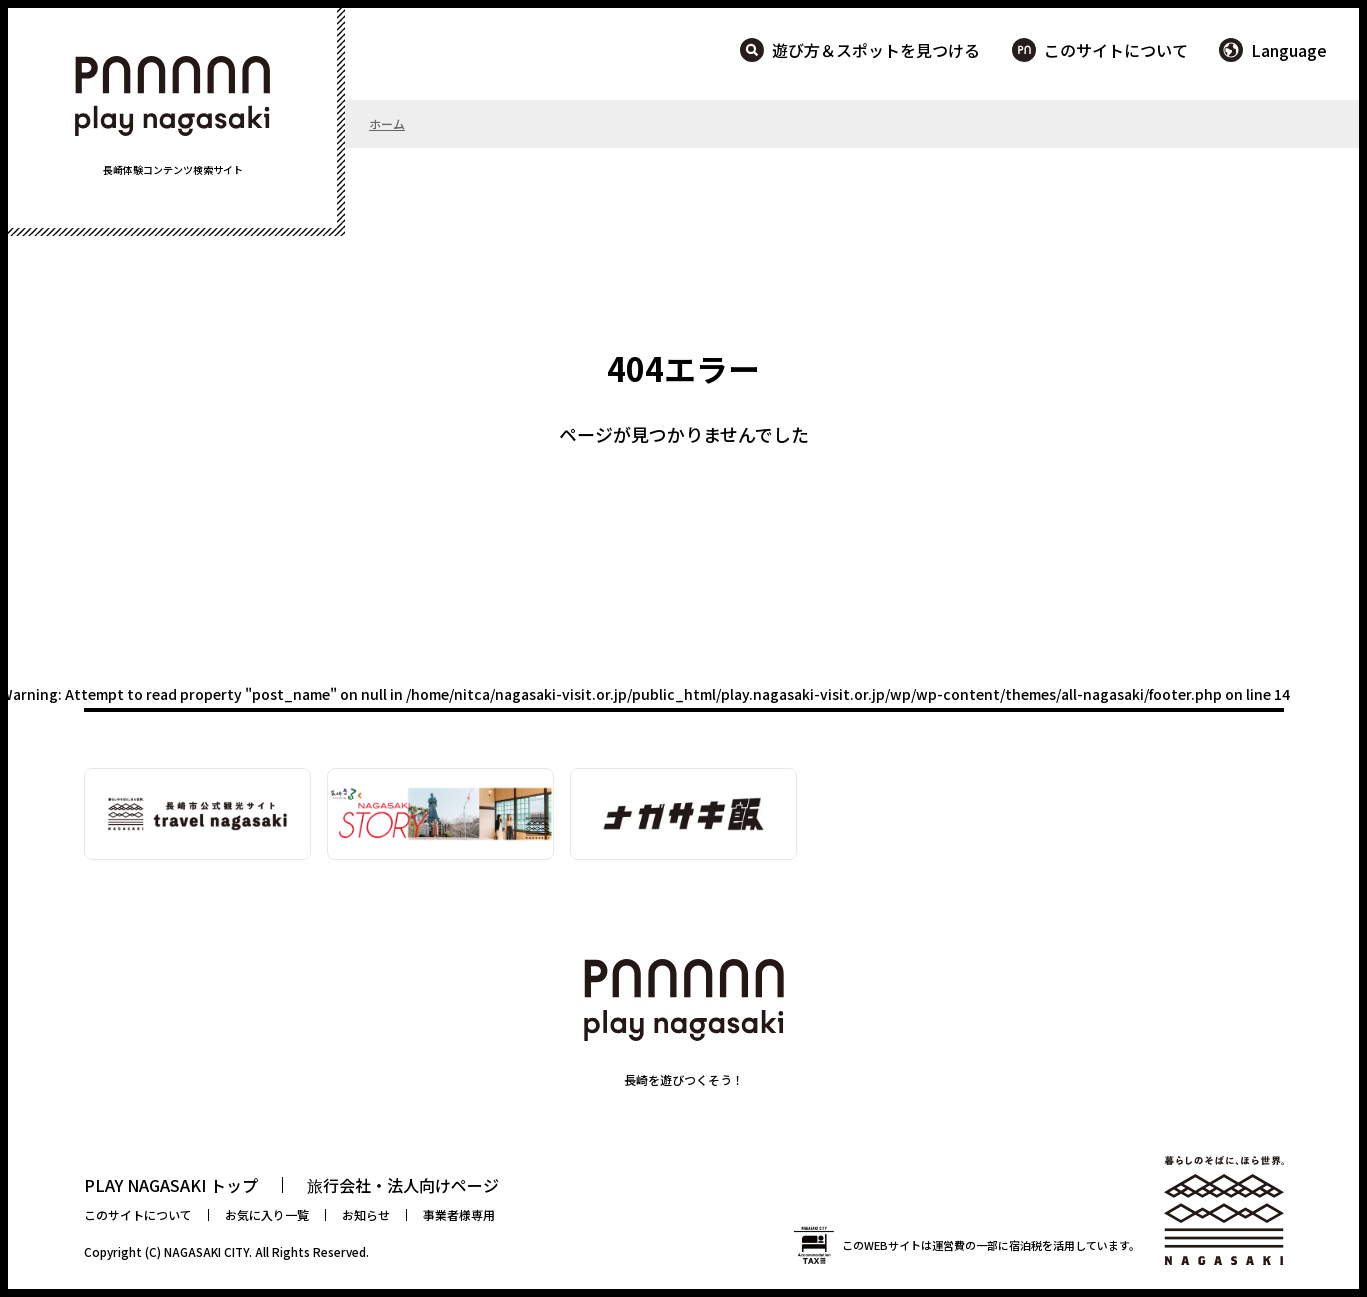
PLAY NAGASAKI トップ (171, 1185)
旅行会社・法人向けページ (403, 1185)
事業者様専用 (459, 1214)
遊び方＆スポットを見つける (876, 50)
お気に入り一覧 (267, 1214)
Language (1289, 50)
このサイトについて (1116, 50)
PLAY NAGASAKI (173, 96)
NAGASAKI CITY (206, 1251)
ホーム (387, 123)
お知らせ (366, 1214)
